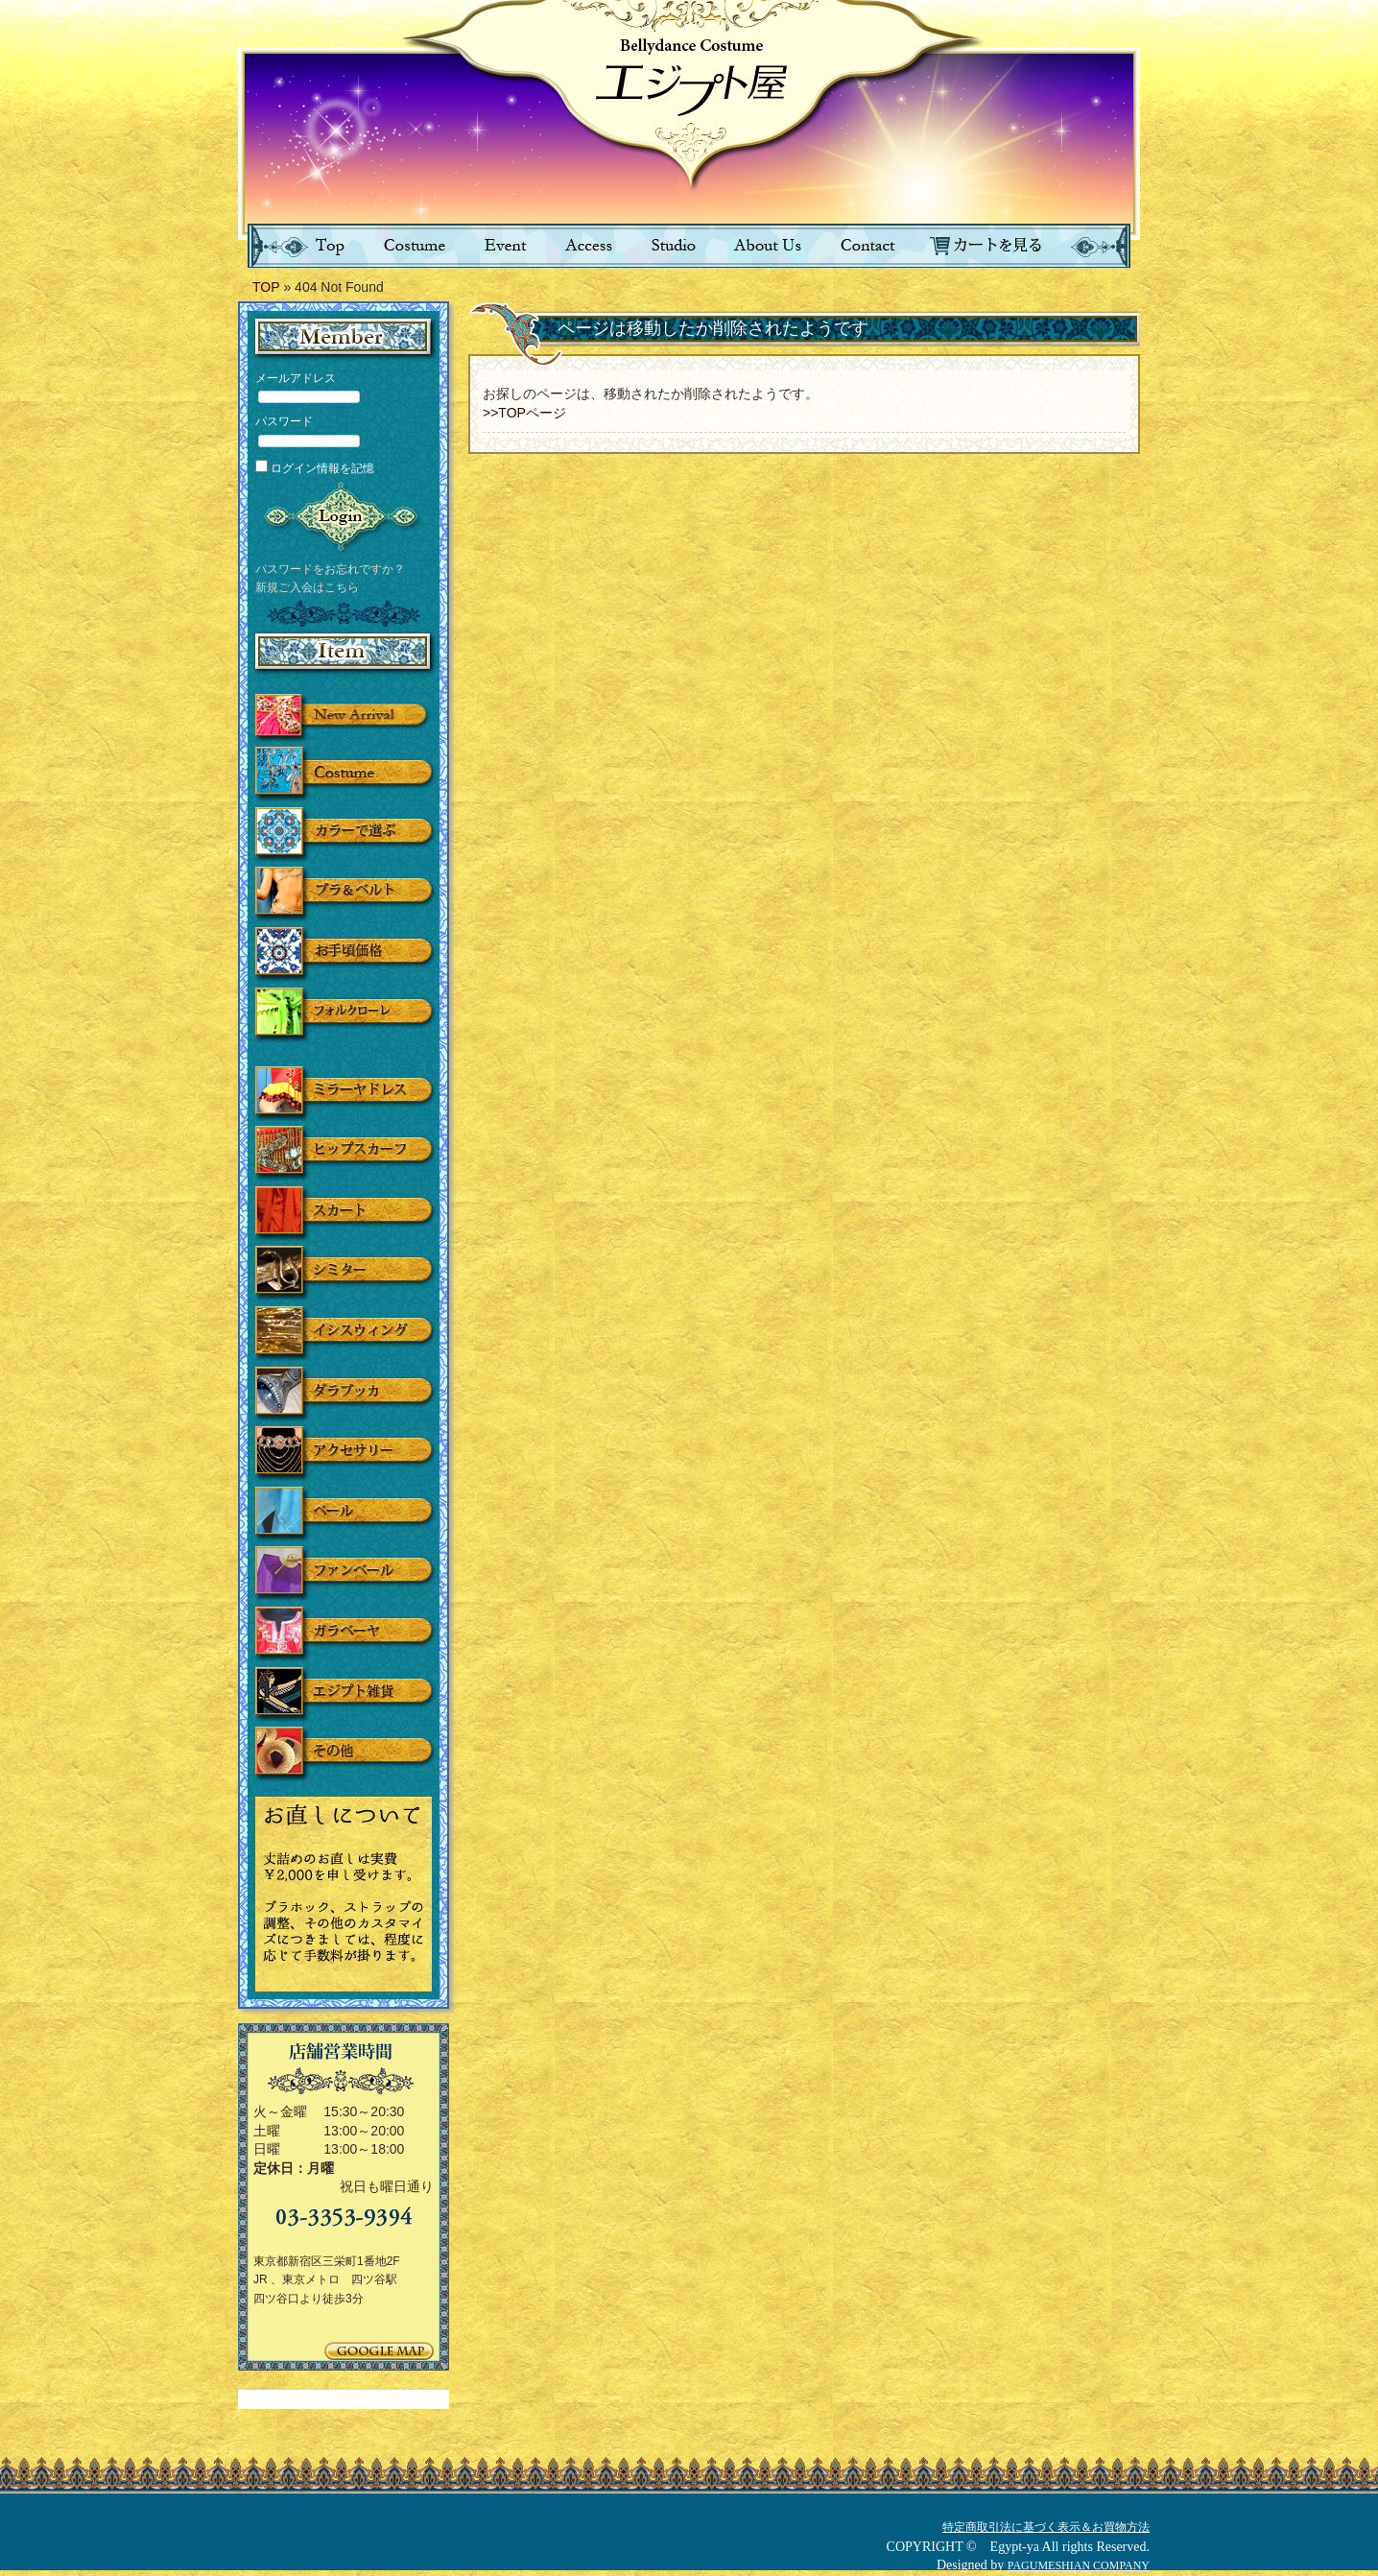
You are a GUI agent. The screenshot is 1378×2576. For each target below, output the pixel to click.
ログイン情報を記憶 (314, 468)
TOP (266, 287)
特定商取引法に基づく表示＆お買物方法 (1046, 2527)
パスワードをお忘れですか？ (330, 569)
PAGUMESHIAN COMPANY (1079, 2565)
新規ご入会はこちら (307, 587)
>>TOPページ (524, 412)
